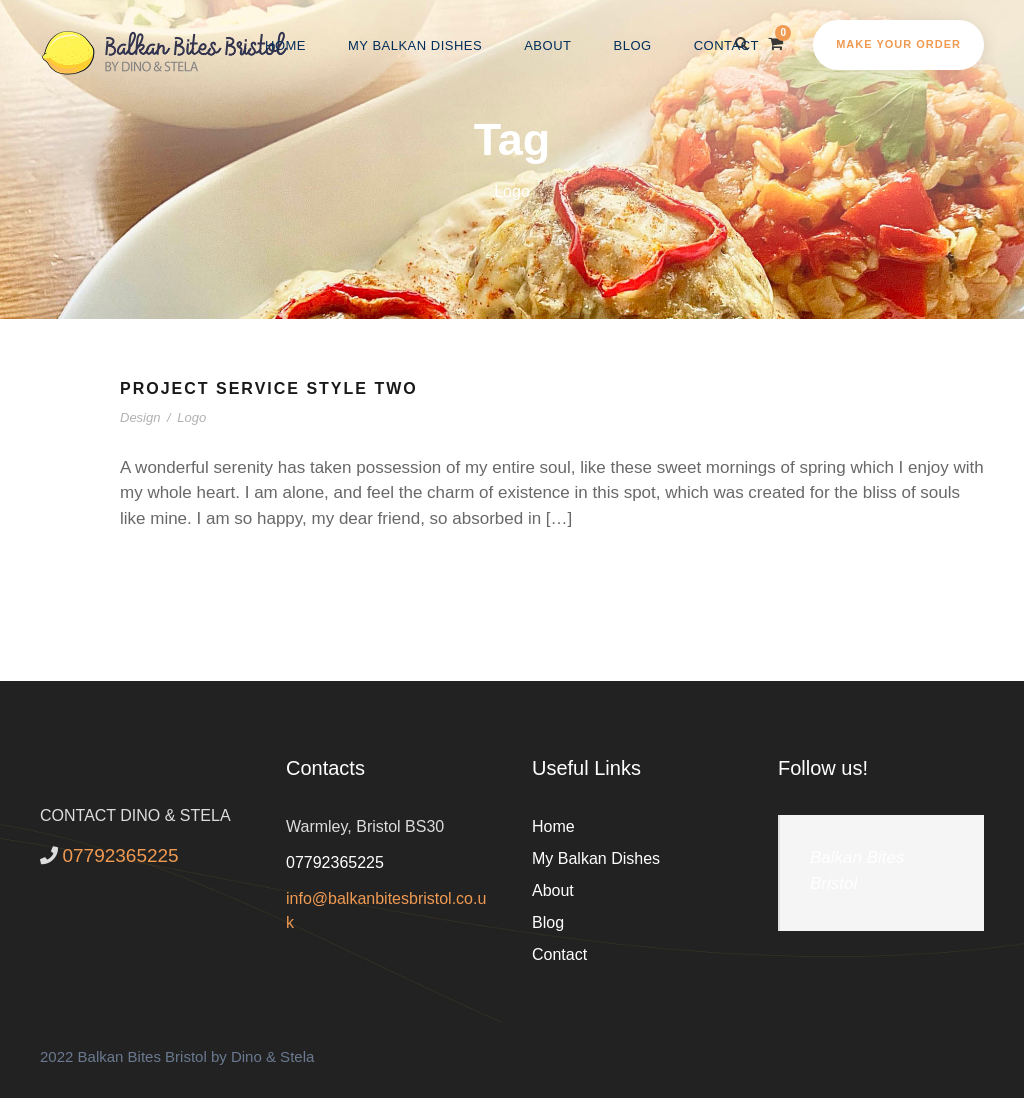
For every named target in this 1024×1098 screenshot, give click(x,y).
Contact (726, 45)
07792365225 (335, 862)
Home (285, 45)
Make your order (898, 44)
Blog (633, 45)
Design (140, 417)
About (547, 45)
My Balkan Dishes (415, 45)
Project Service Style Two (269, 388)
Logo (191, 417)
